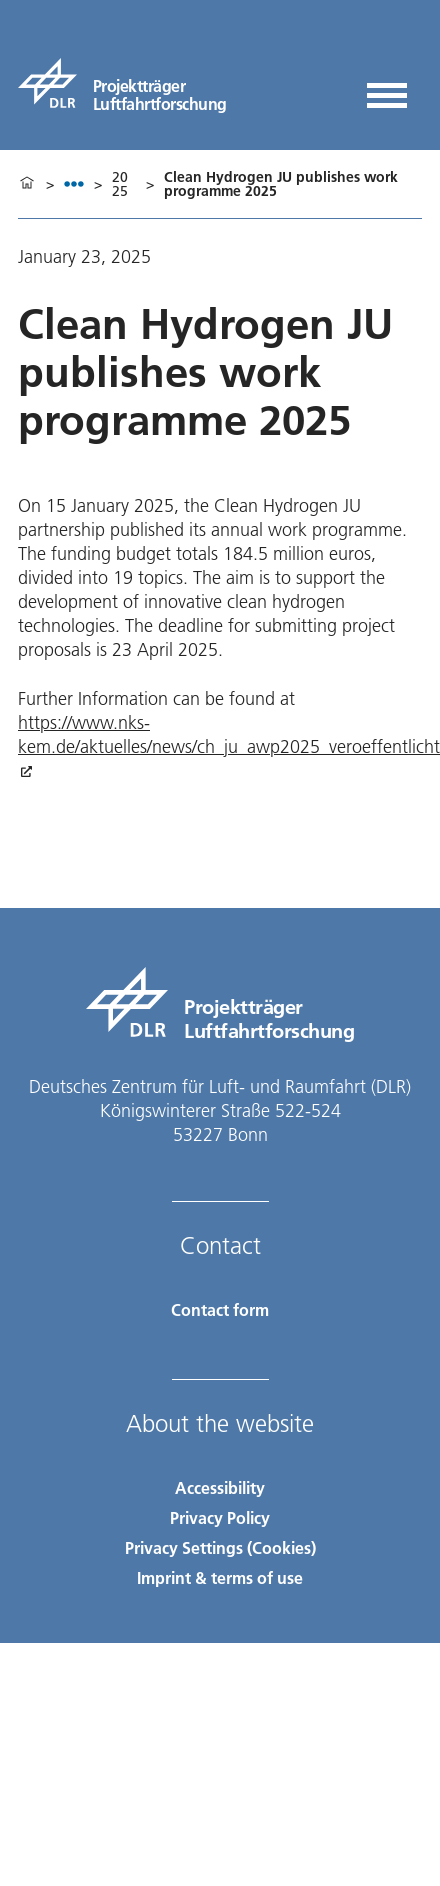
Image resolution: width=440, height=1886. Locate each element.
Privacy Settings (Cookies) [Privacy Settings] (220, 1547)
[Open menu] (387, 88)
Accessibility (220, 1487)
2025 (120, 184)
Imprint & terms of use (220, 1577)
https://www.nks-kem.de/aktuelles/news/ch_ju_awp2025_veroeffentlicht (229, 734)
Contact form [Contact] (220, 1309)
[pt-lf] (122, 83)
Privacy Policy (220, 1517)
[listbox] (74, 183)
